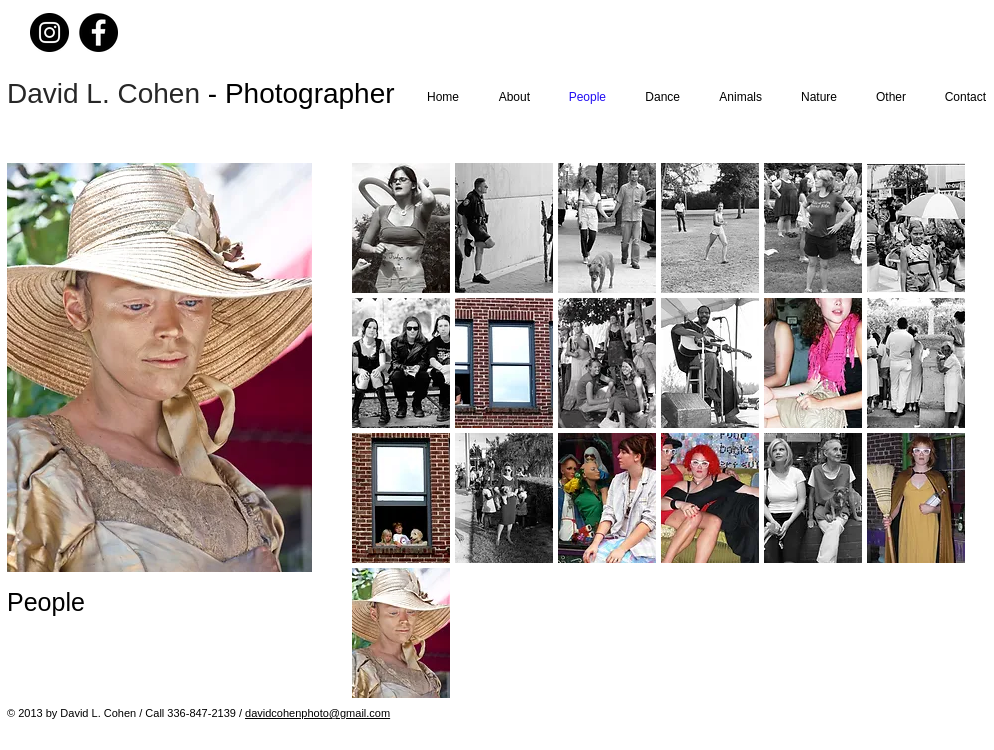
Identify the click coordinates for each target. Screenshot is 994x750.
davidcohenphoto (287, 713)
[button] (401, 228)
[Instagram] (49, 32)
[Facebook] (98, 32)
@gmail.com (359, 713)
